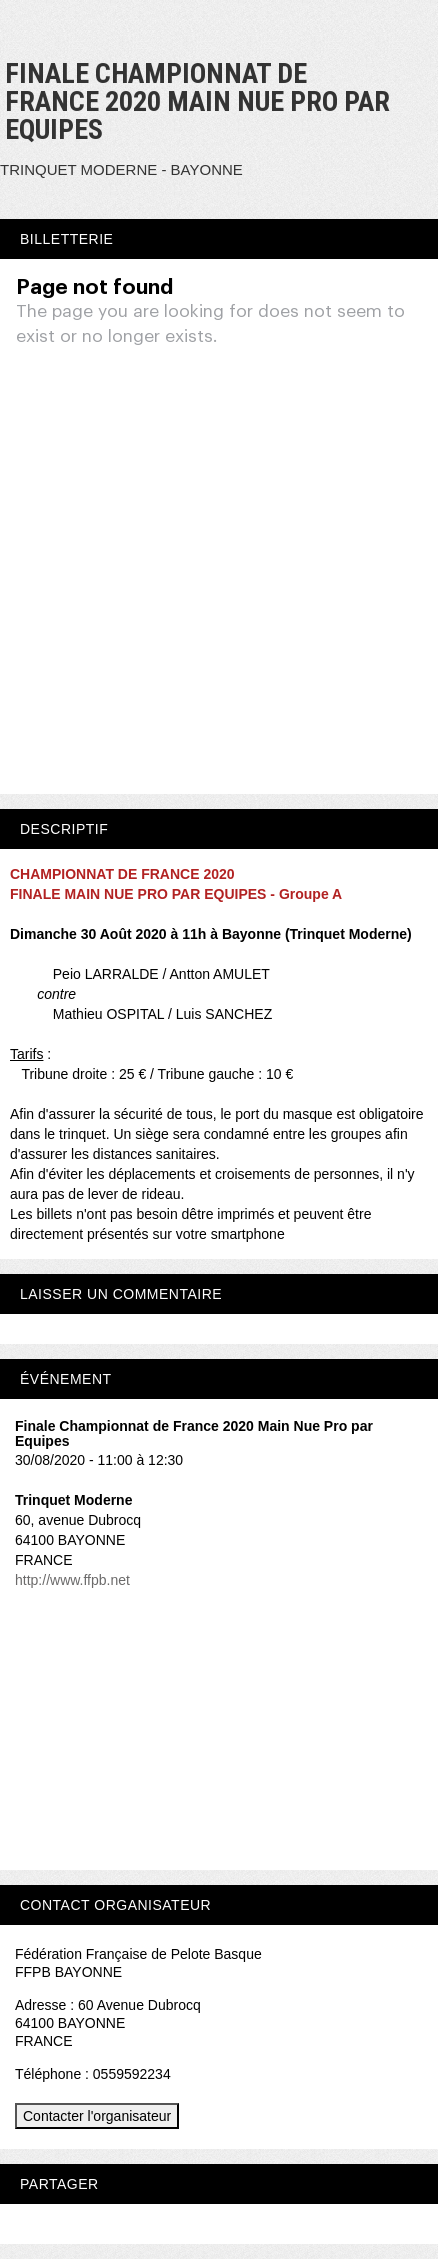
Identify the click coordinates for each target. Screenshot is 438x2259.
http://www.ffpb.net (72, 1580)
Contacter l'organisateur (97, 2116)
